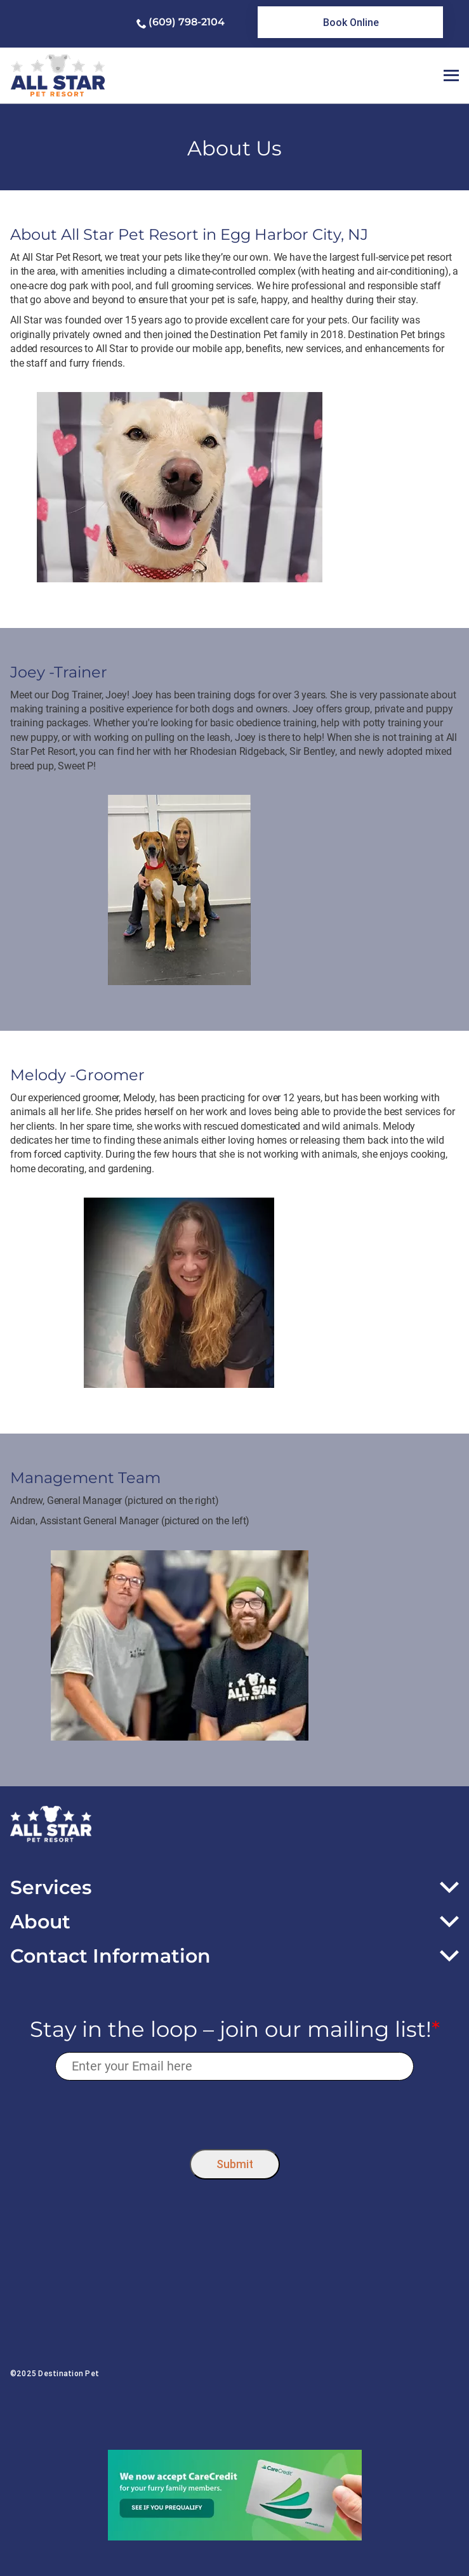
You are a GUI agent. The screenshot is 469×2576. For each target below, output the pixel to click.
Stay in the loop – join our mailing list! (235, 2030)
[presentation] (234, 2112)
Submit (234, 2164)
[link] (350, 22)
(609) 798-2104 (187, 22)
